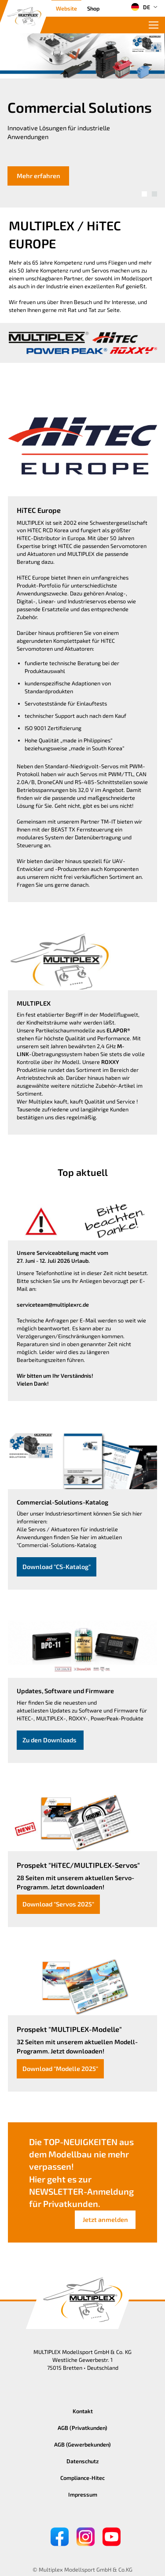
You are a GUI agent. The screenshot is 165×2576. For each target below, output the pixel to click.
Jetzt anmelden (105, 2219)
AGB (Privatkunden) (82, 2427)
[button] (144, 194)
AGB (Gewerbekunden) (82, 2444)
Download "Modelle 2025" (60, 2068)
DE (140, 7)
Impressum (82, 2494)
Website (66, 8)
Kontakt (83, 2411)
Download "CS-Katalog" (56, 1566)
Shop (93, 8)
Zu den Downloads (50, 1740)
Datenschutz (82, 2461)
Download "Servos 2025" (58, 1904)
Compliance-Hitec (82, 2477)
